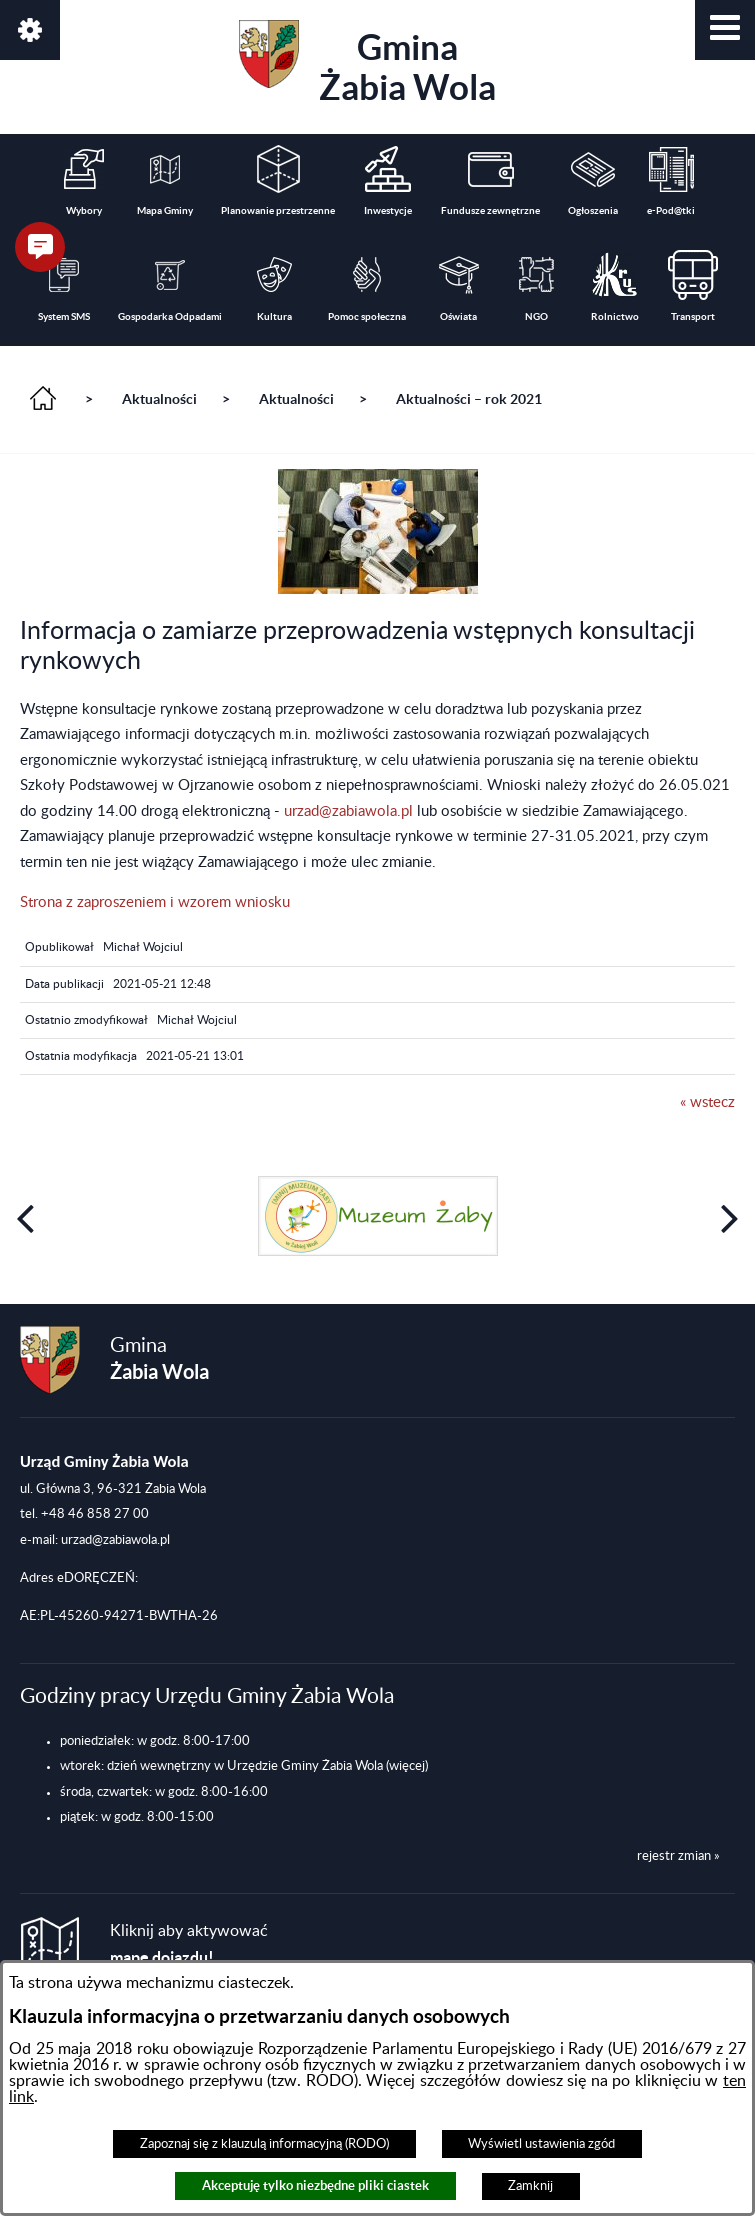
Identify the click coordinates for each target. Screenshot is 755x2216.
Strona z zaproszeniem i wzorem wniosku (155, 902)
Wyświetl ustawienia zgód (541, 2144)
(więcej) (407, 1766)
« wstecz (707, 1102)
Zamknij (530, 2186)
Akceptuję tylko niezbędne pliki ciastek (315, 2185)
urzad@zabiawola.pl (348, 811)
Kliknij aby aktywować (189, 1944)
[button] (725, 30)
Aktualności (159, 399)
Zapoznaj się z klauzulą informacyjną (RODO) (264, 2144)
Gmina (367, 63)
